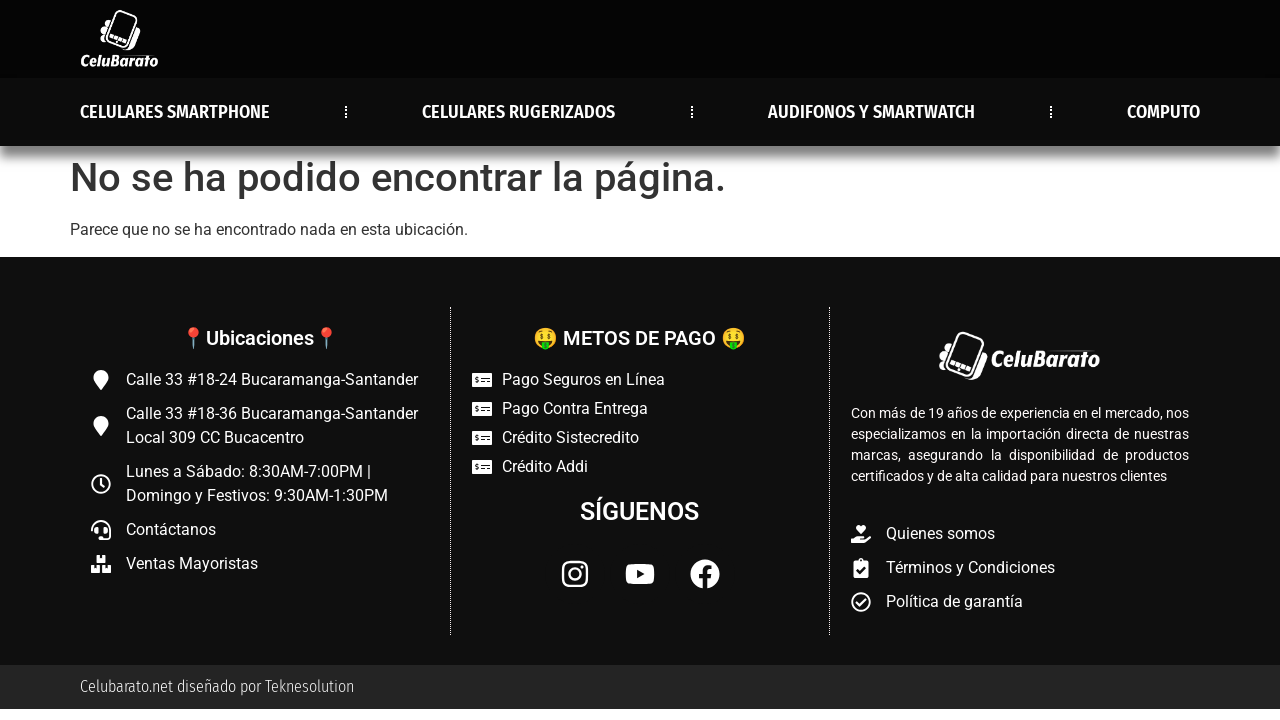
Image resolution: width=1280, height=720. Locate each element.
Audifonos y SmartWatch (871, 112)
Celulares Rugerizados (518, 112)
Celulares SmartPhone (175, 112)
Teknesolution (309, 686)
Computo (1163, 112)
